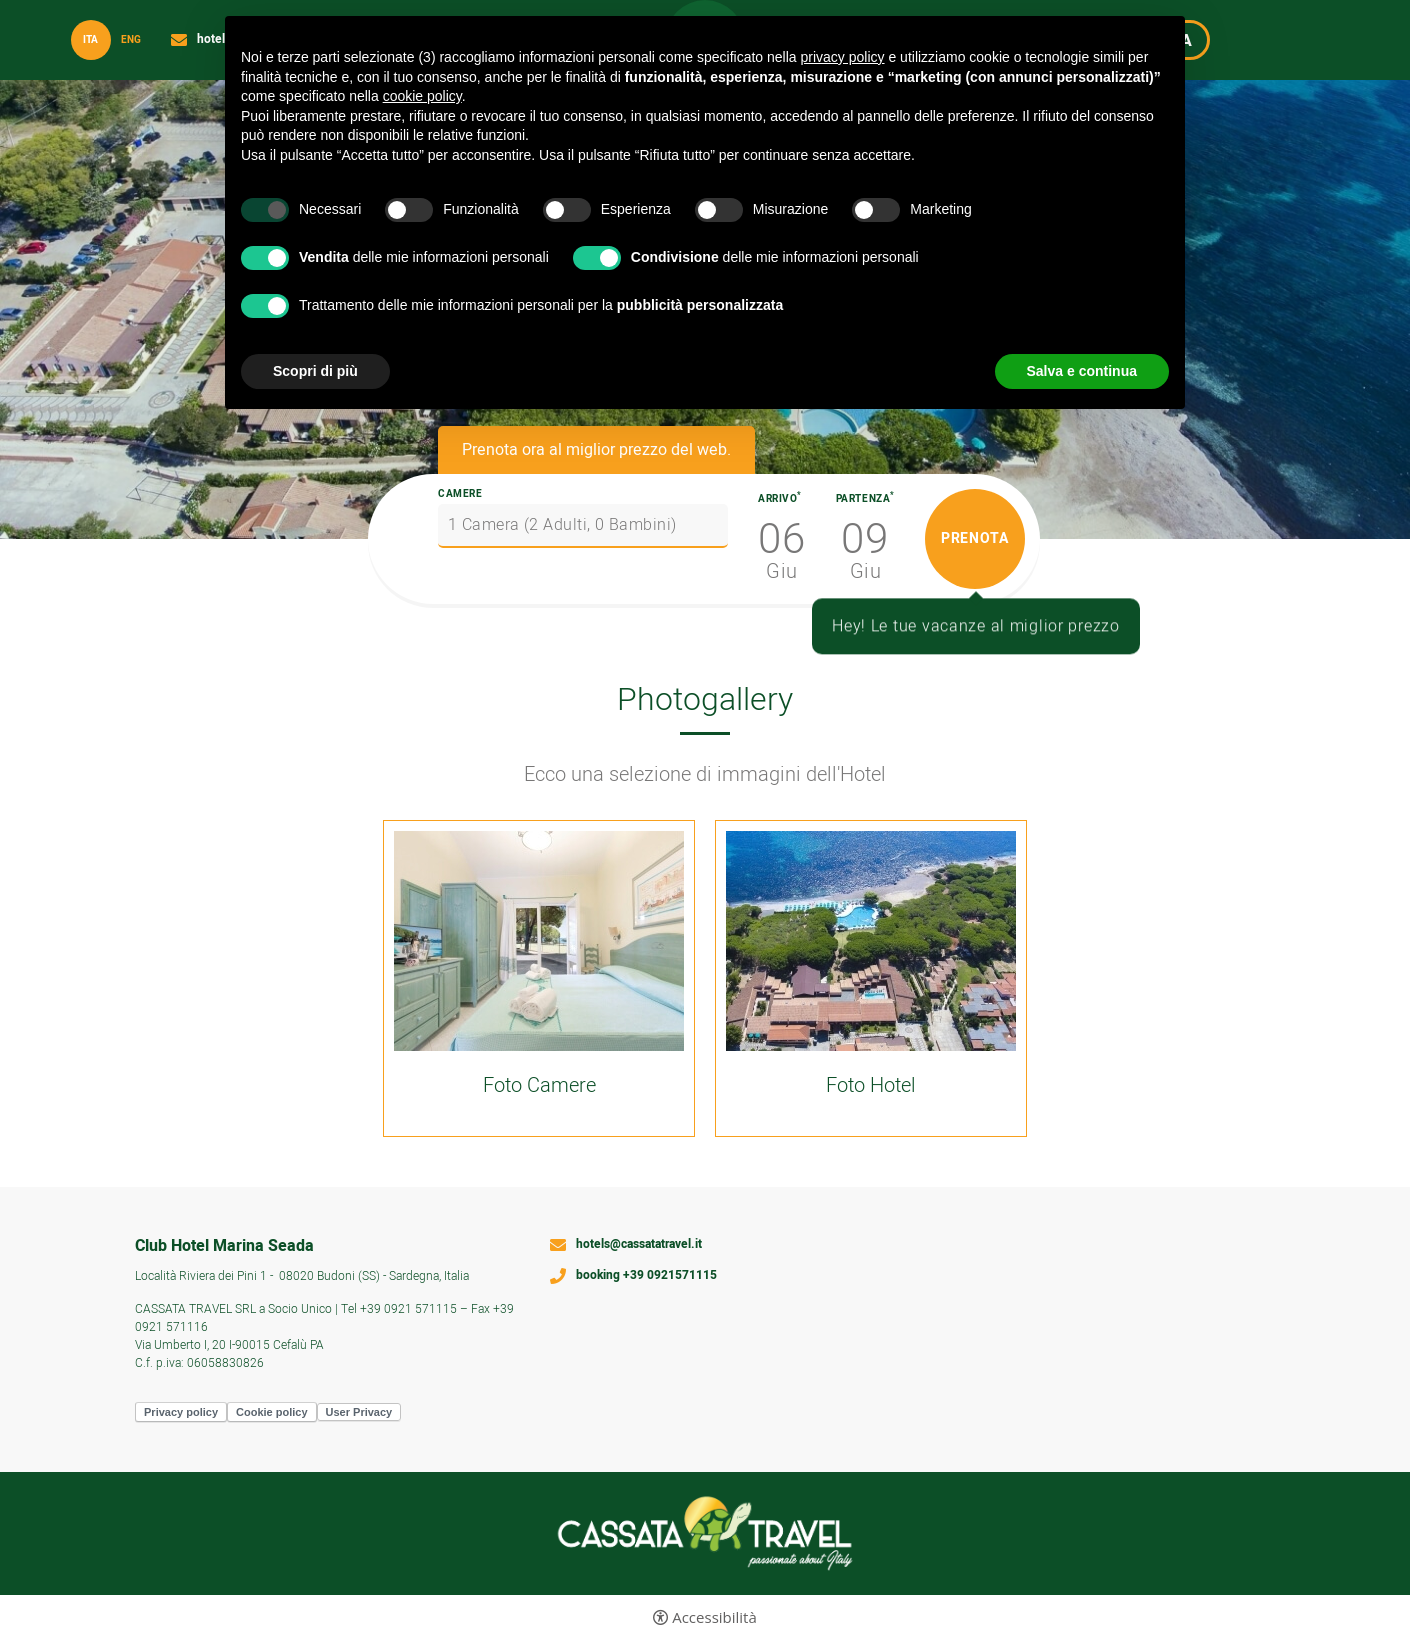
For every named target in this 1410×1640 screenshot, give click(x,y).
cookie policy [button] (422, 96)
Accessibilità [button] (714, 1617)
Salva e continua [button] (1082, 371)
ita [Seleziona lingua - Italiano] (90, 40)
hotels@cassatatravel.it (639, 1245)
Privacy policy (181, 1412)
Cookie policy (272, 1412)
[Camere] (583, 526)
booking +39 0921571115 (646, 1276)
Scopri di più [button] (315, 371)
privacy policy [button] (843, 57)
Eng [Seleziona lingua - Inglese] (131, 40)
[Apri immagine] (539, 941)
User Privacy (359, 1412)
